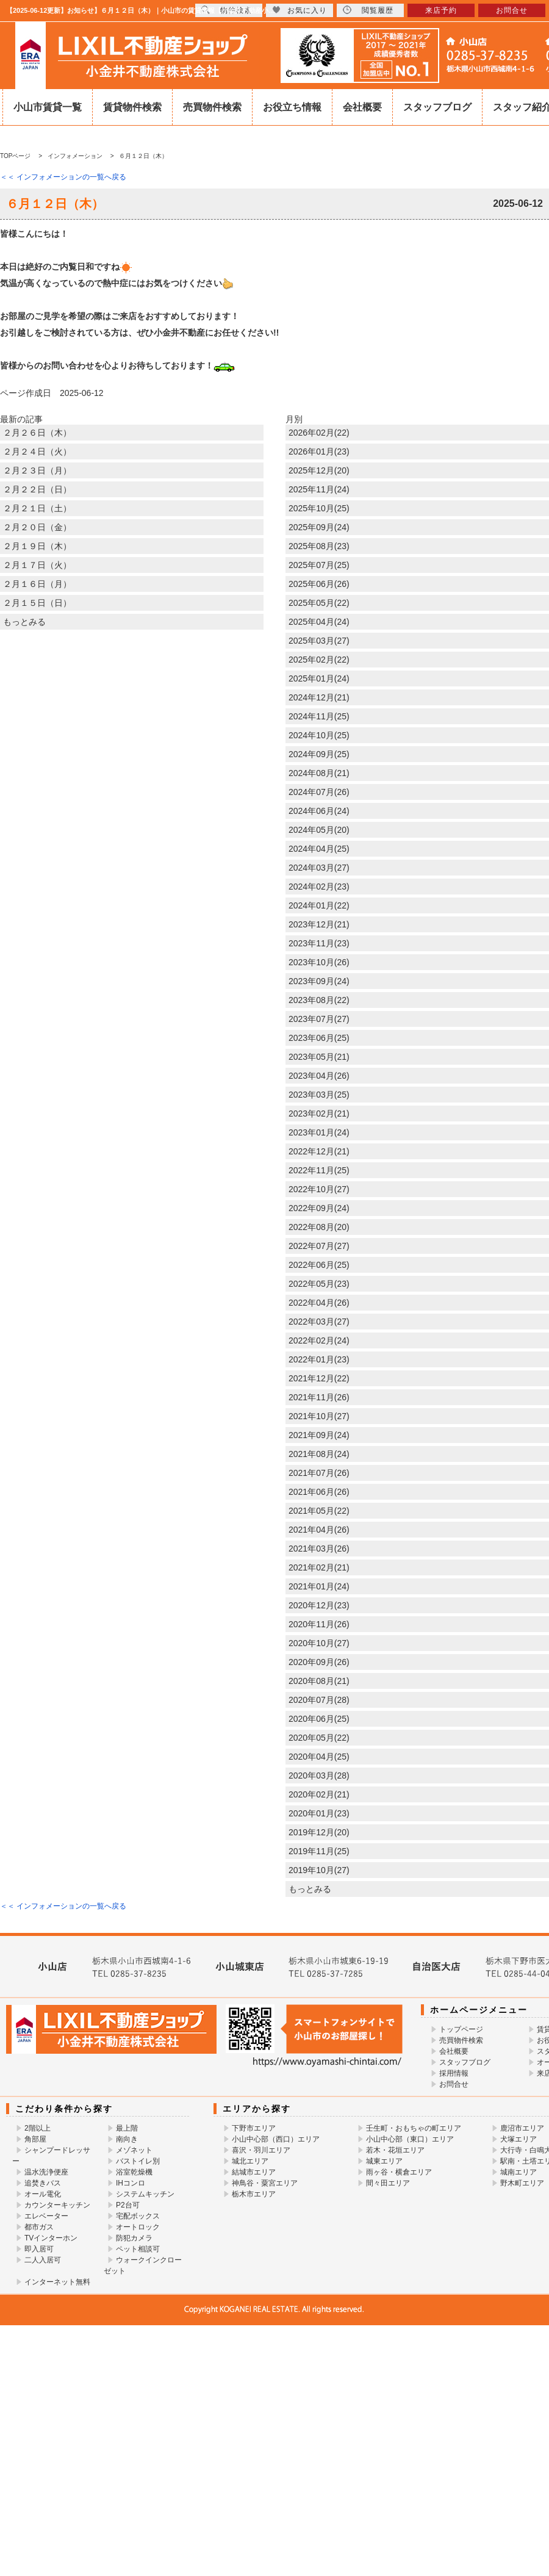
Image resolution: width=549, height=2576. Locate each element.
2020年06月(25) (319, 1719)
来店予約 (441, 10)
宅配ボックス (138, 2216)
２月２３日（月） (37, 470)
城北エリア (250, 2161)
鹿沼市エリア (522, 2128)
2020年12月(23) (319, 1605)
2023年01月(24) (319, 1132)
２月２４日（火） (37, 451)
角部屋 (35, 2139)
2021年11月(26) (319, 1397)
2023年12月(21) (319, 924)
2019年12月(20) (319, 1832)
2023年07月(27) (319, 1019)
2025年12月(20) (319, 470)
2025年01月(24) (319, 678)
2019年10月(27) (319, 1870)
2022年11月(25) (319, 1170)
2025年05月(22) (319, 603)
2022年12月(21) (319, 1151)
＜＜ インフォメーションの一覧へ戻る (63, 177)
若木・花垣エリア (395, 2150)
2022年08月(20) (319, 1227)
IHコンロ (130, 2183)
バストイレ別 (138, 2161)
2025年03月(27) (319, 641)
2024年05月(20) (319, 830)
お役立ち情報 (292, 107)
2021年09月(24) (319, 1435)
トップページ (461, 2029)
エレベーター (46, 2216)
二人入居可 (42, 2260)
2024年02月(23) (319, 886)
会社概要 (362, 107)
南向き (127, 2139)
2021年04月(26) (319, 1529)
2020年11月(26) (319, 1624)
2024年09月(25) (319, 754)
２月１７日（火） (37, 565)
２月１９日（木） (37, 546)
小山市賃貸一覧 (47, 107)
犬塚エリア (518, 2139)
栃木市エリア (254, 2194)
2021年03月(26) (319, 1548)
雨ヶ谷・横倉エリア (399, 2172)
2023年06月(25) (319, 1038)
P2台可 (128, 2205)
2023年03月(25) (319, 1094)
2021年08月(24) (319, 1454)
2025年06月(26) (319, 584)
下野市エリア (254, 2128)
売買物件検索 (212, 107)
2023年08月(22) (319, 1000)
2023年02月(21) (319, 1113)
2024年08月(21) (319, 773)
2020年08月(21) (319, 1681)
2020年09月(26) (319, 1662)
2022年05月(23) (319, 1284)
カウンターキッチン (57, 2205)
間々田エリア (388, 2183)
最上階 (127, 2128)
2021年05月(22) (319, 1511)
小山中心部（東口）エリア (410, 2139)
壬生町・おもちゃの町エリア (413, 2128)
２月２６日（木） (37, 432)
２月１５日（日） (37, 603)
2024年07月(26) (319, 792)
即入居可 (39, 2249)
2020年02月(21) (319, 1794)
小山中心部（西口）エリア (276, 2139)
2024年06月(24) (319, 811)
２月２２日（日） (37, 489)
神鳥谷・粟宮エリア (265, 2183)
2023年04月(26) (319, 1076)
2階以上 (37, 2128)
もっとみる (24, 622)
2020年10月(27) (319, 1643)
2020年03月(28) (319, 1775)
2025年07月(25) (319, 565)
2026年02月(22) (319, 432)
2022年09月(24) (319, 1208)
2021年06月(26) (319, 1492)
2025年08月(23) (319, 546)
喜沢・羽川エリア (261, 2150)
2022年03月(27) (319, 1321)
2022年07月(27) (319, 1246)
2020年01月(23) (319, 1813)
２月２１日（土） (37, 508)
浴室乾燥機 (134, 2172)
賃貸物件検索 (132, 107)
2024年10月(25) (319, 735)
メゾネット (134, 2150)
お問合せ (453, 2084)
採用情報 (453, 2073)
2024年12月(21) (319, 697)
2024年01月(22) (319, 905)
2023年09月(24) (319, 981)
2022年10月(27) (319, 1189)
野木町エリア (522, 2183)
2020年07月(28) (319, 1700)
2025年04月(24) (319, 622)
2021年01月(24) (319, 1586)
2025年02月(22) (319, 659)
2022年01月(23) (319, 1359)
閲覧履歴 (368, 10)
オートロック (138, 2227)
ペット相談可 (138, 2249)
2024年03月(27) (319, 867)
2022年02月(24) (319, 1340)
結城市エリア (254, 2172)
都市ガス (39, 2227)
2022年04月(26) (319, 1303)
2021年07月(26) (319, 1473)
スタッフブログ (437, 107)
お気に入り (299, 10)
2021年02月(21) (319, 1567)
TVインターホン (50, 2238)
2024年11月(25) (319, 716)
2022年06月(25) (319, 1265)
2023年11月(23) (319, 943)
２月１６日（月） (37, 584)
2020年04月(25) (319, 1756)
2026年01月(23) (319, 451)
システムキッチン (145, 2194)
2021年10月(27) (319, 1416)
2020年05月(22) (319, 1738)
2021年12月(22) (319, 1378)
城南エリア (518, 2172)
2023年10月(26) (319, 962)
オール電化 (42, 2194)
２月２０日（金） (37, 527)
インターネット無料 (57, 2282)
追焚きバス (42, 2183)
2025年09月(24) (319, 527)
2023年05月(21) (319, 1057)
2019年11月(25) (319, 1851)
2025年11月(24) (319, 489)
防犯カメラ (134, 2238)
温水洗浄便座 (46, 2172)
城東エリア (384, 2161)
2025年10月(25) (319, 508)
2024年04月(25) (319, 849)
